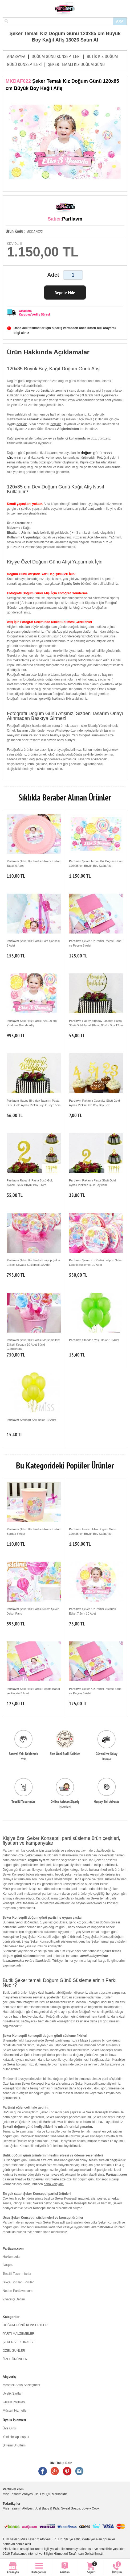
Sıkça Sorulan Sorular (18, 2282)
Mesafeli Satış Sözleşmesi (21, 2385)
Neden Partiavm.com (17, 2291)
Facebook (42, 2471)
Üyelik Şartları (13, 2393)
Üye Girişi (10, 2428)
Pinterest (67, 2471)
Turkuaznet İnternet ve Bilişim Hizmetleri (39, 2554)
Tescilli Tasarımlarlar (17, 2274)
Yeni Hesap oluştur (16, 2437)
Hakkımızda (11, 2257)
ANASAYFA (16, 56)
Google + (55, 2471)
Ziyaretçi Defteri (14, 2299)
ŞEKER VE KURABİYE (19, 2342)
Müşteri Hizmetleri (15, 2410)
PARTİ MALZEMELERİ (19, 2334)
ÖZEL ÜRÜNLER (15, 2359)
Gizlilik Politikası (14, 2402)
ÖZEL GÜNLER (14, 2351)
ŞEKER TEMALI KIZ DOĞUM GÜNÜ (76, 64)
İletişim (8, 2265)
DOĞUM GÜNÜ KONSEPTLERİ (56, 56)
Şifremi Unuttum (14, 2445)
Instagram (79, 2471)
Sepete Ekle (65, 292)
